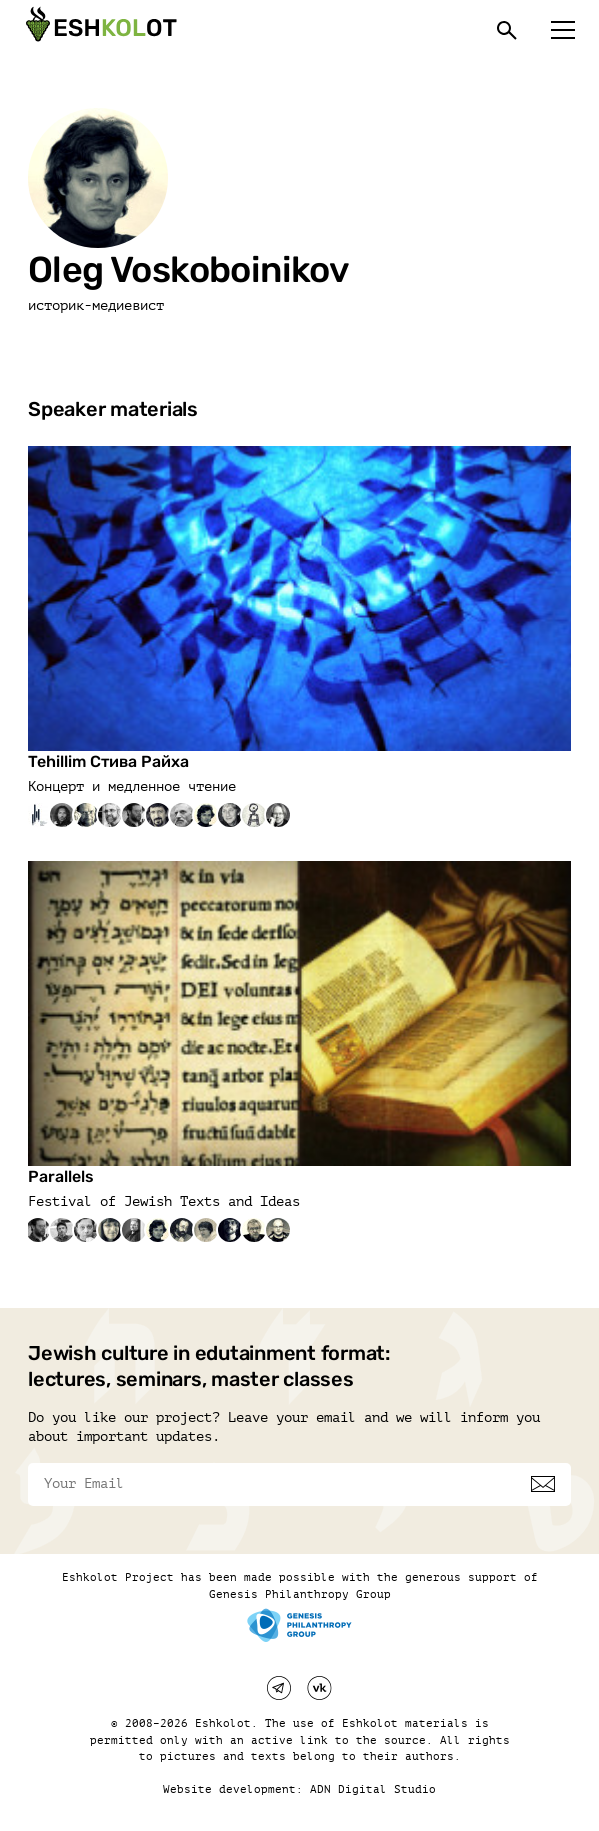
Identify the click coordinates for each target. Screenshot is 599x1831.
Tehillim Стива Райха (108, 761)
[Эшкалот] (99, 30)
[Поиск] (507, 30)
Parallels (61, 1176)
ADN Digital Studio (373, 1789)
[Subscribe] (543, 1484)
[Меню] (563, 30)
